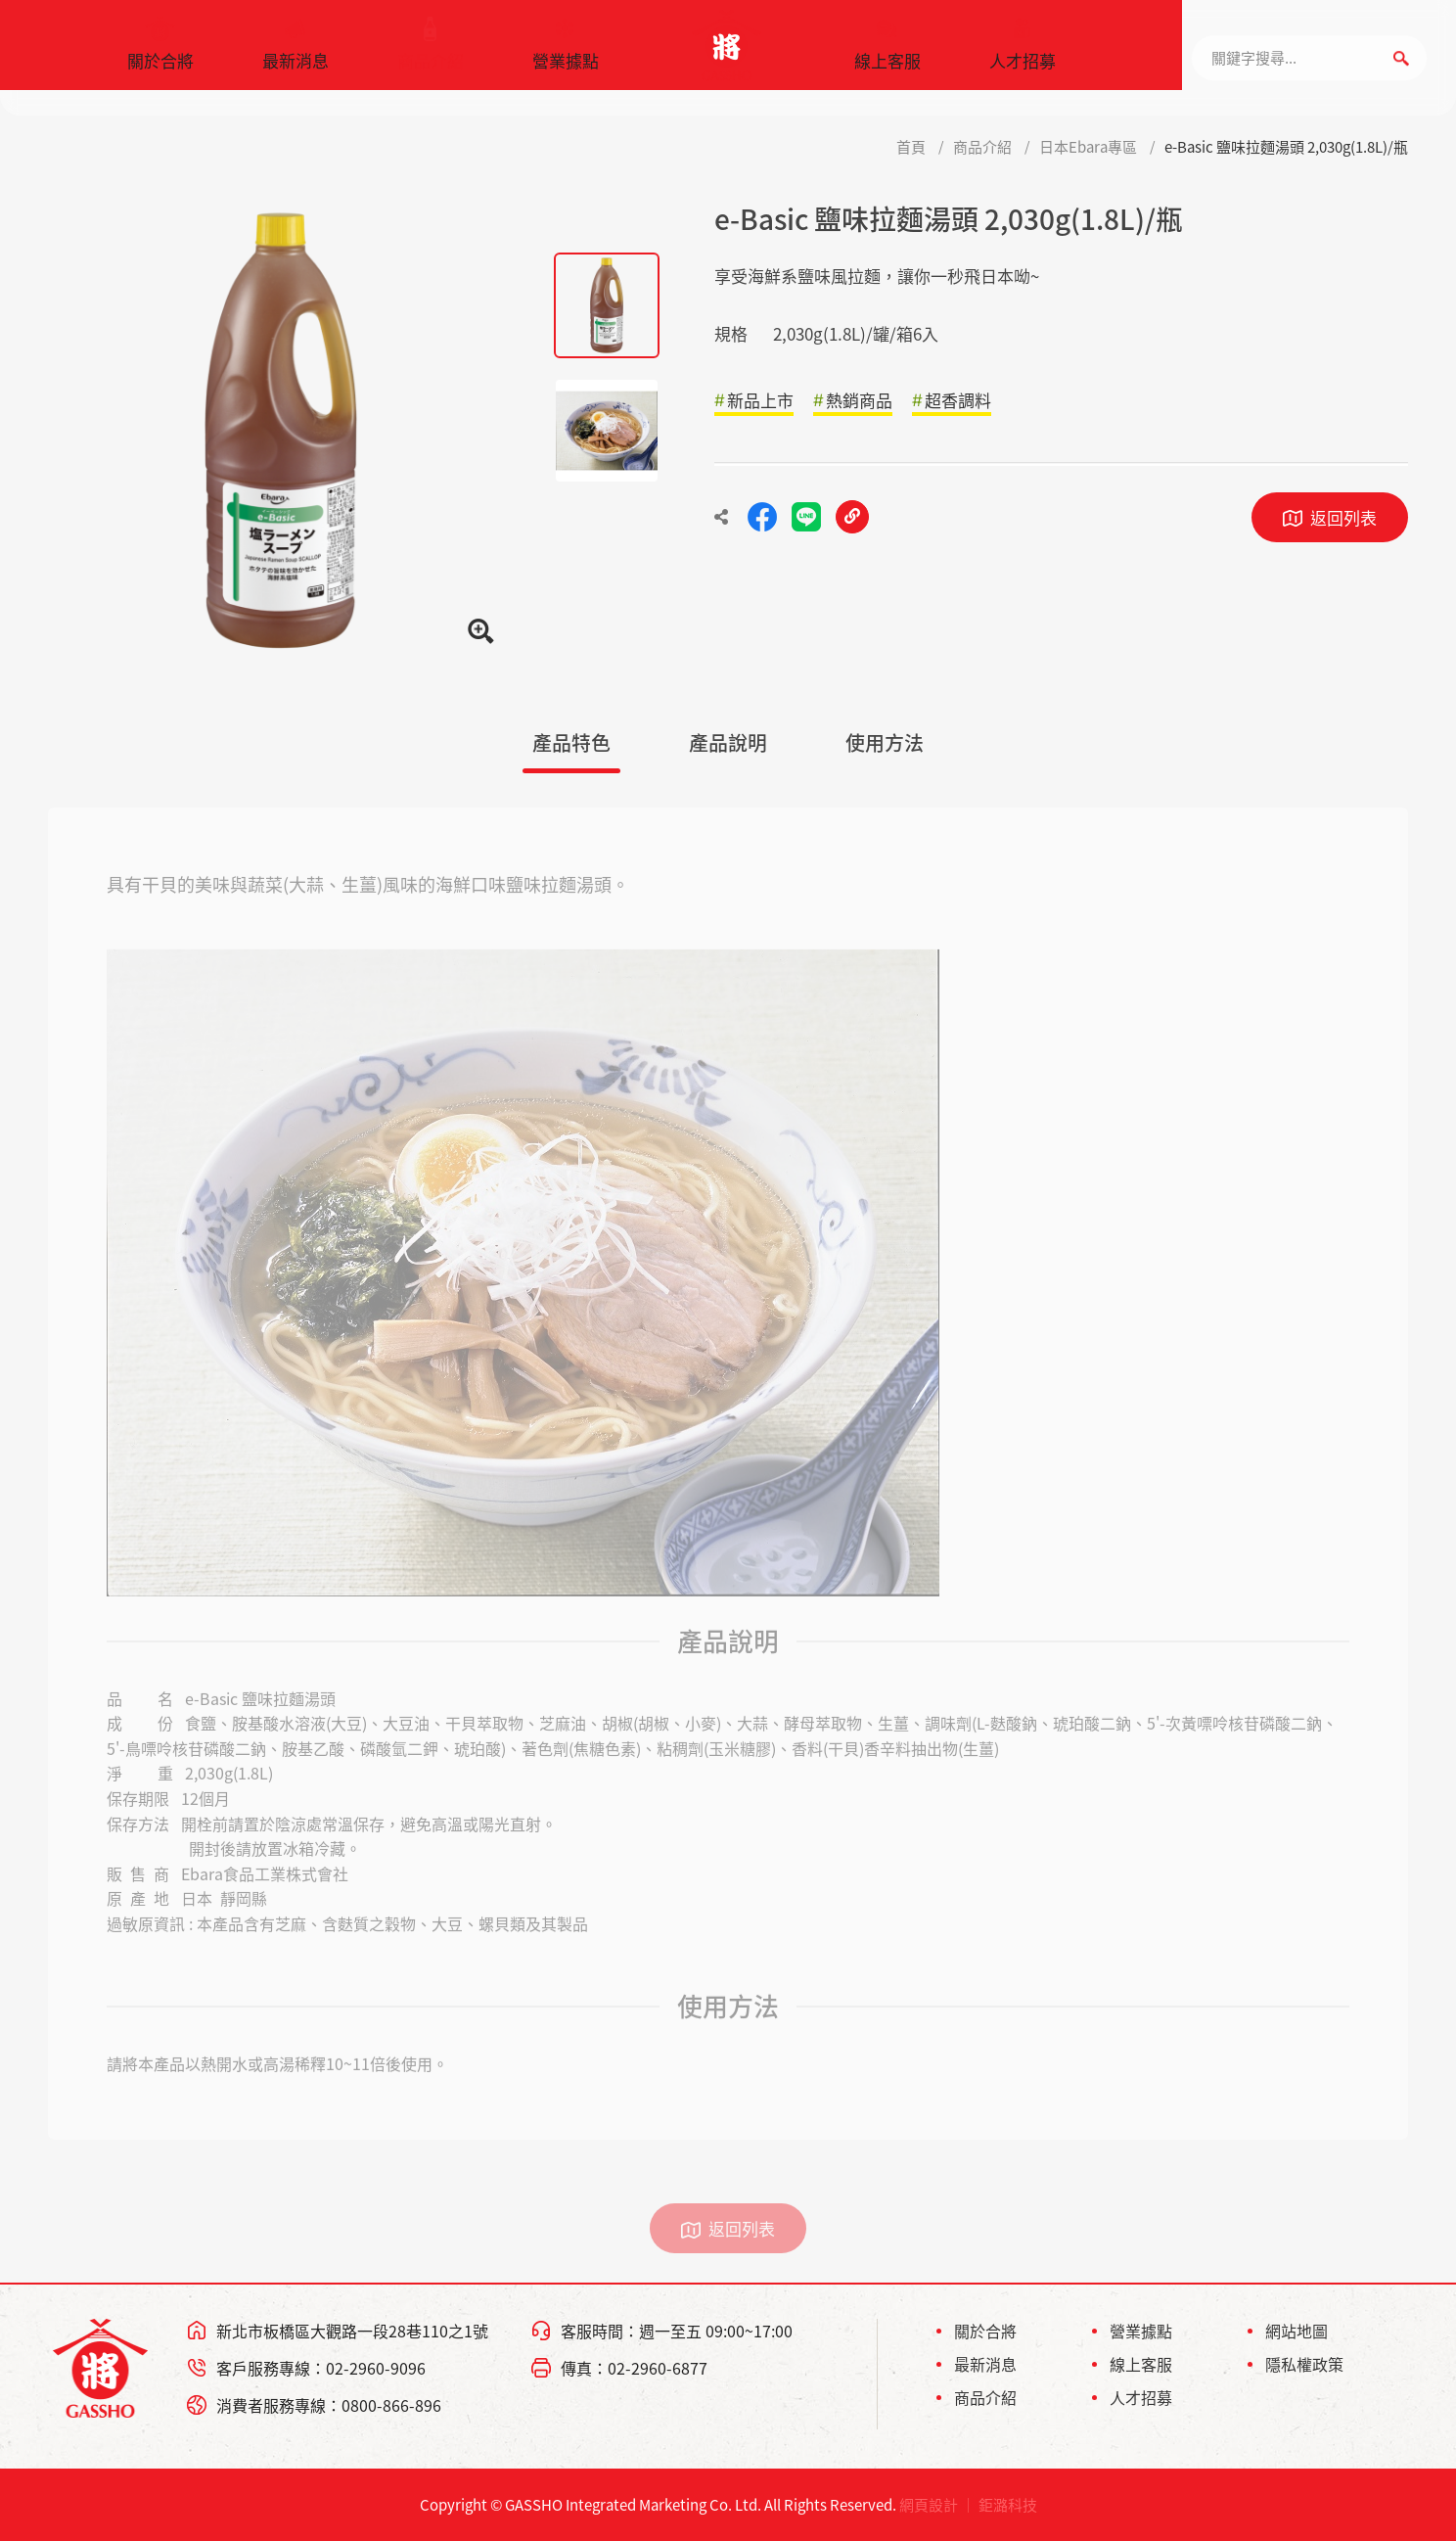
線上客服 (887, 53)
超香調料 (958, 400)
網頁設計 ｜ (937, 2505)
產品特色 (571, 742)
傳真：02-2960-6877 (634, 2367)
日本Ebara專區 (1088, 147)
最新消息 (295, 53)
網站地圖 (1296, 2330)
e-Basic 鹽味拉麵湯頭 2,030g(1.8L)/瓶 (1286, 147)
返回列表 (1343, 517)
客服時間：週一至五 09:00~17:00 (677, 2330)
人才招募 (1022, 53)
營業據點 (565, 53)
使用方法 (884, 742)
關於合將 (160, 53)
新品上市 (760, 400)
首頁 (911, 147)
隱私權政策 (1304, 2364)
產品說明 (728, 742)
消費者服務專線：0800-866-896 (328, 2405)
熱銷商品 (859, 400)
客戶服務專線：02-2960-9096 (321, 2367)
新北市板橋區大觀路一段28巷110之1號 (352, 2330)
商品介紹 (430, 53)
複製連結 (852, 516)
